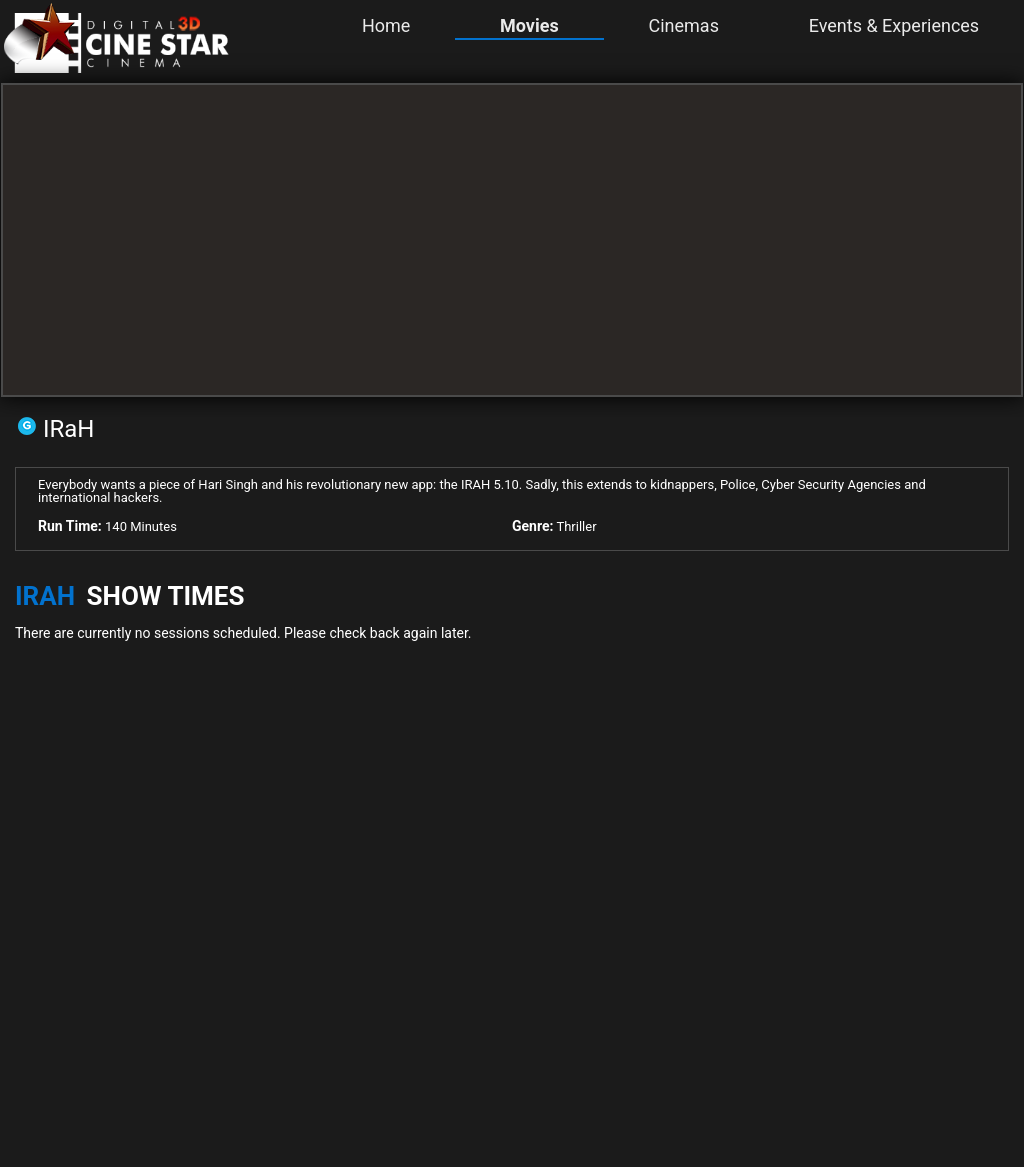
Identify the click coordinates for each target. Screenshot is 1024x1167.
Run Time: (70, 526)
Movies (529, 25)
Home (386, 25)
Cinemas (683, 25)
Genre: (532, 526)
